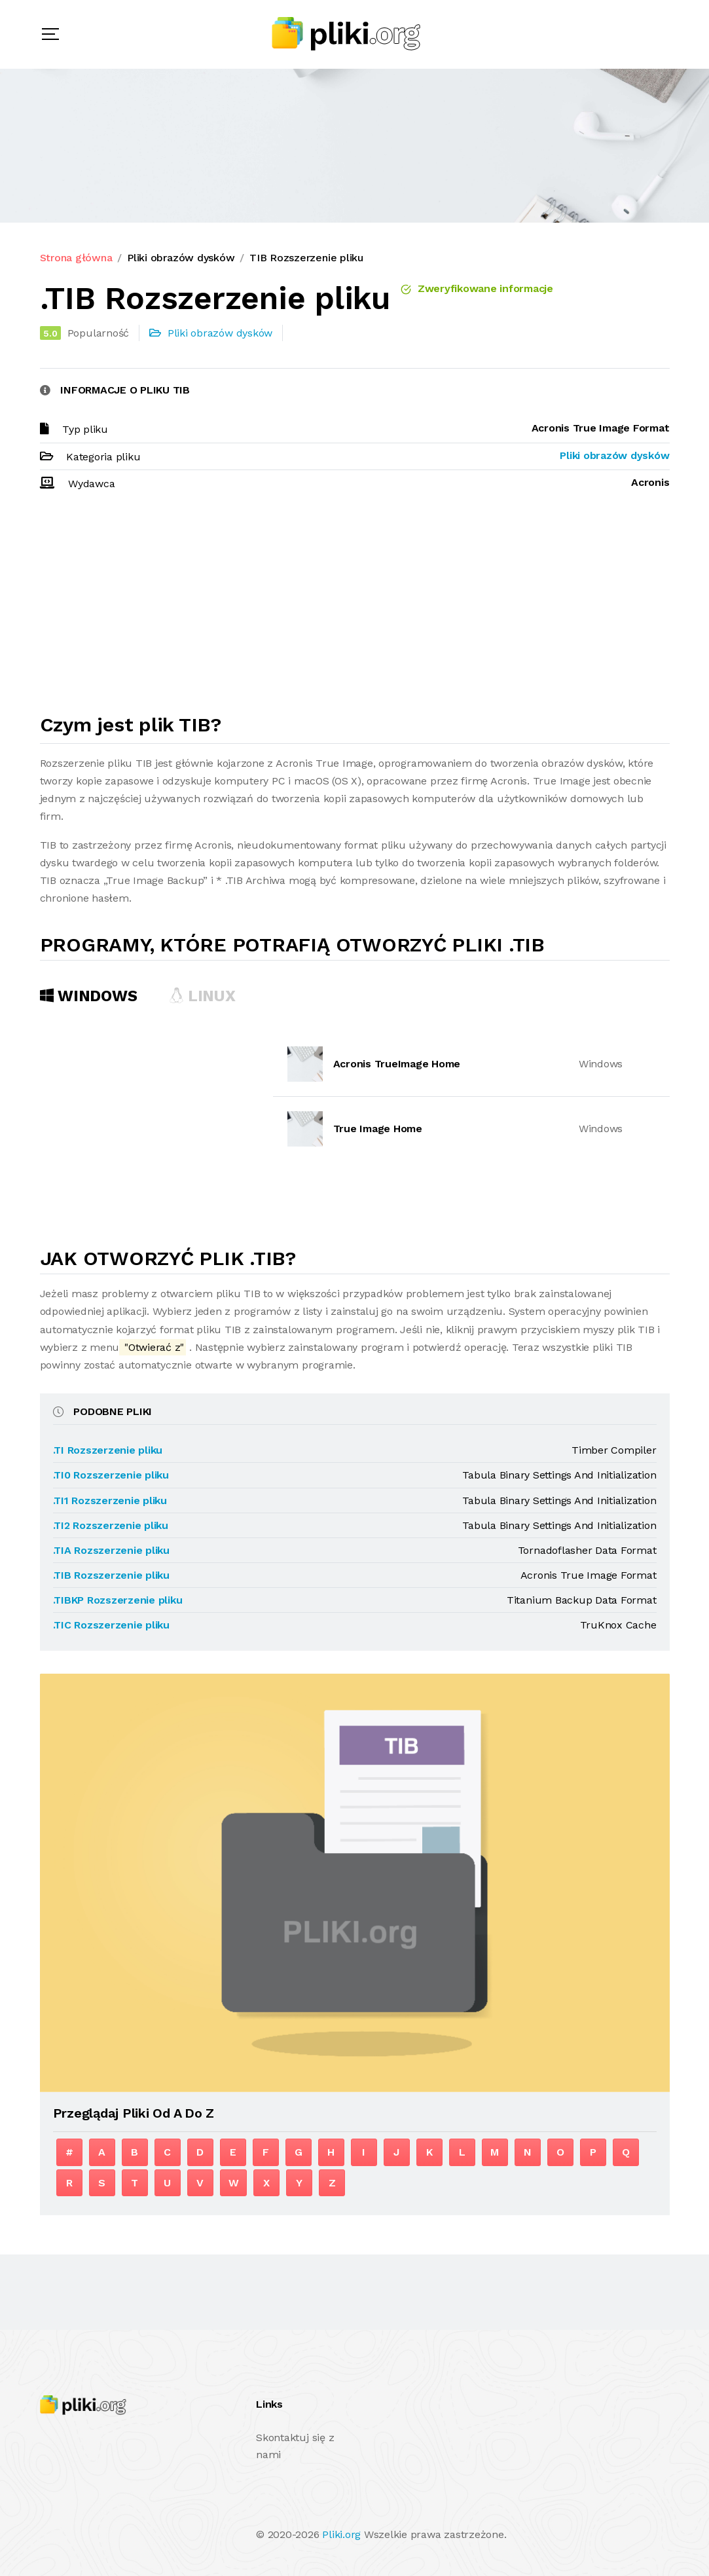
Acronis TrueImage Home (397, 1064)
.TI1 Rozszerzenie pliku (110, 1500)
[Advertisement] (355, 608)
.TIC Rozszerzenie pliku (111, 1625)
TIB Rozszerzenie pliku (306, 257)
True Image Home (377, 1128)
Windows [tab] (88, 996)
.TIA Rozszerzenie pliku (111, 1550)
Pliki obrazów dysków (180, 257)
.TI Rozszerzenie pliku (108, 1450)
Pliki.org (341, 2534)
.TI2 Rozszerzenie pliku (110, 1525)
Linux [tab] (202, 996)
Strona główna (76, 257)
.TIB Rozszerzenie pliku (111, 1575)
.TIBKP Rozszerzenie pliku (118, 1600)
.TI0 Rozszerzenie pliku (111, 1475)
